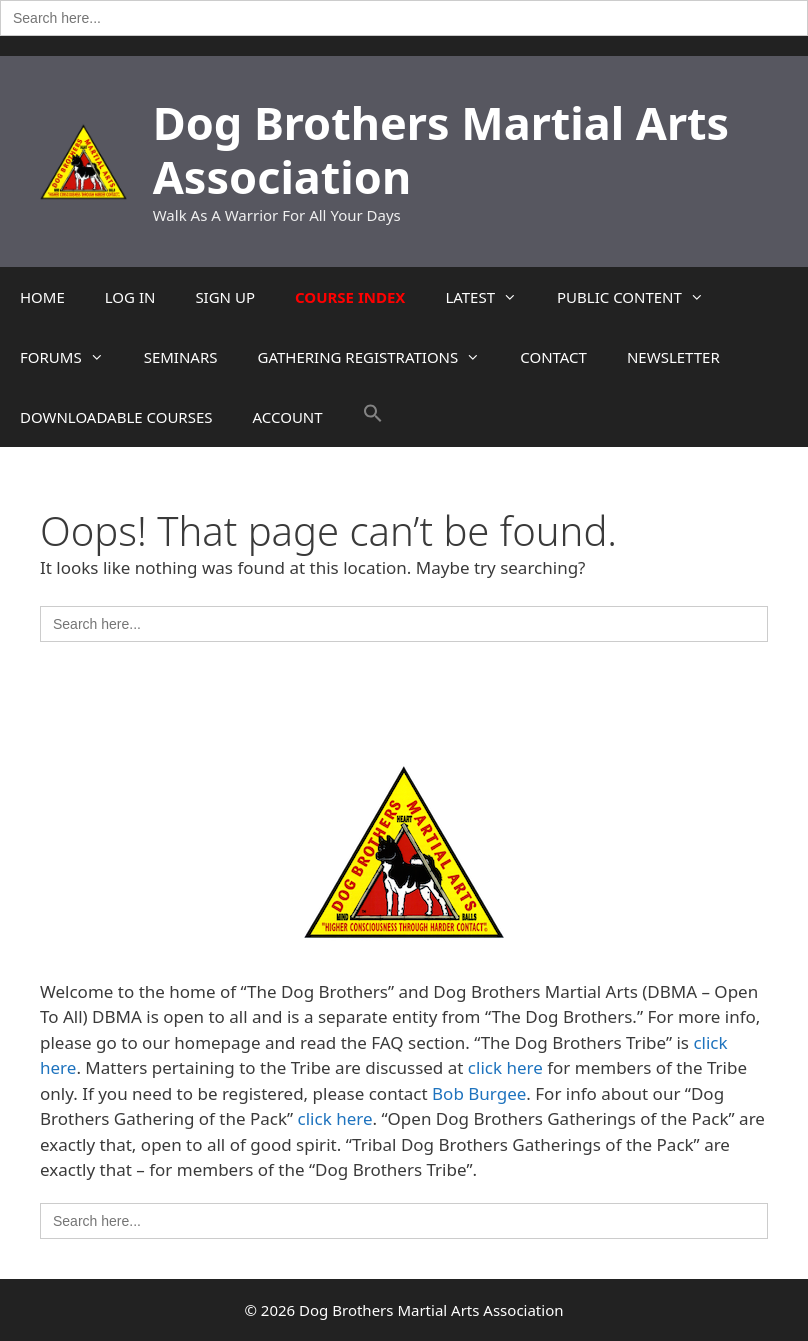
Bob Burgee (479, 1093)
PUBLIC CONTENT (640, 297)
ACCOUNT (288, 417)
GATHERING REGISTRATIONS (378, 357)
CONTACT (553, 357)
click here (505, 1067)
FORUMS (72, 357)
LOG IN (130, 297)
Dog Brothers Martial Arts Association (441, 149)
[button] (373, 417)
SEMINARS (181, 357)
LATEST (491, 297)
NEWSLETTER (673, 357)
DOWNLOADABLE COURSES (116, 417)
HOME (42, 297)
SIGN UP (225, 297)
